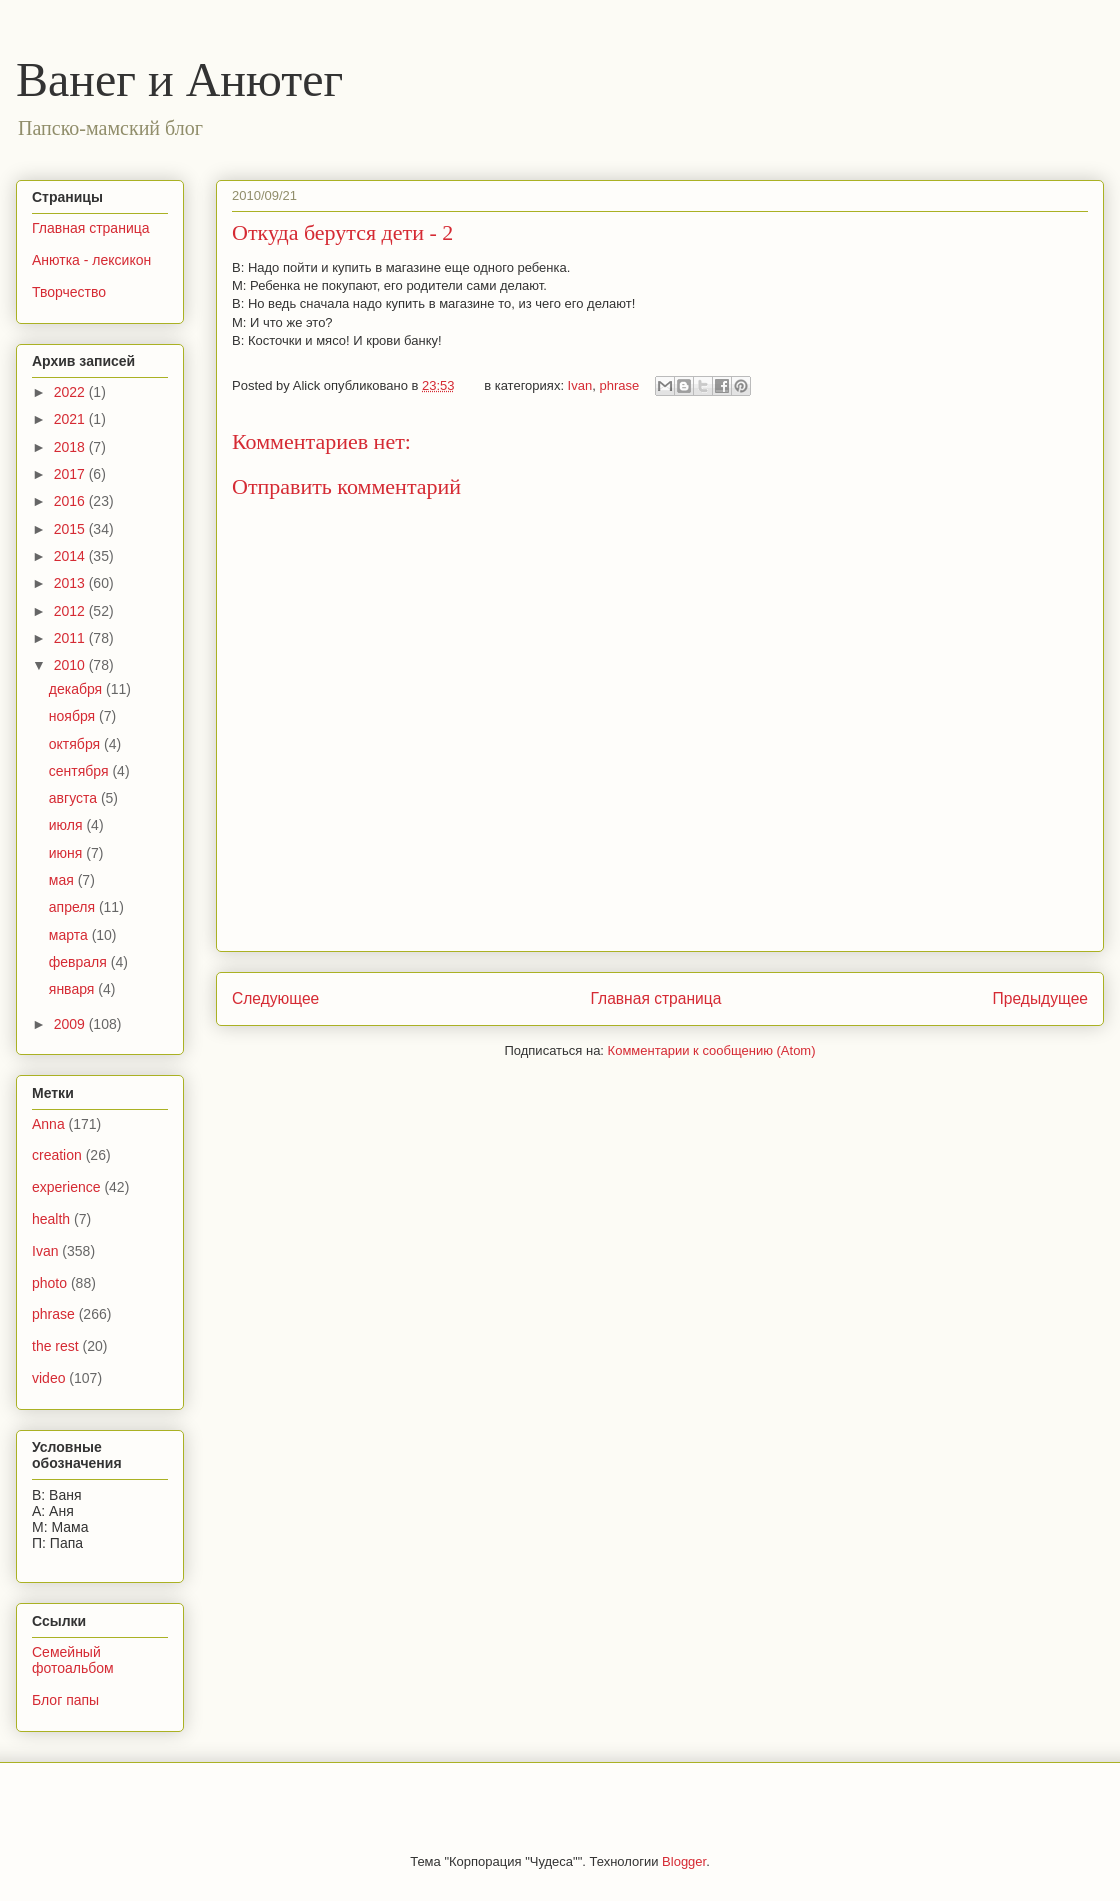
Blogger (684, 1861)
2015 (71, 529)
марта (70, 935)
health (51, 1219)
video (48, 1378)
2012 (71, 611)
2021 (71, 419)
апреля (74, 907)
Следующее (275, 998)
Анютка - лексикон (91, 260)
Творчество (69, 292)
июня (68, 853)
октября (76, 744)
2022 (71, 392)
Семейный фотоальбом (73, 1660)
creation (57, 1155)
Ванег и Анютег (179, 79)
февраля (80, 962)
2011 (71, 638)
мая (63, 880)
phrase (619, 385)
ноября (74, 716)
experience (66, 1187)
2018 (71, 447)
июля (68, 825)
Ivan (580, 385)
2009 (71, 1024)
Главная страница (655, 998)
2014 (71, 556)
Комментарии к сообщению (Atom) (712, 1050)
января (73, 989)
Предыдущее (1040, 998)
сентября (81, 771)
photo (49, 1283)
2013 (71, 583)
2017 (71, 474)
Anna (48, 1124)
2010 (71, 665)
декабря (77, 689)
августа (75, 798)
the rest (55, 1346)
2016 (71, 501)
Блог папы (65, 1700)
